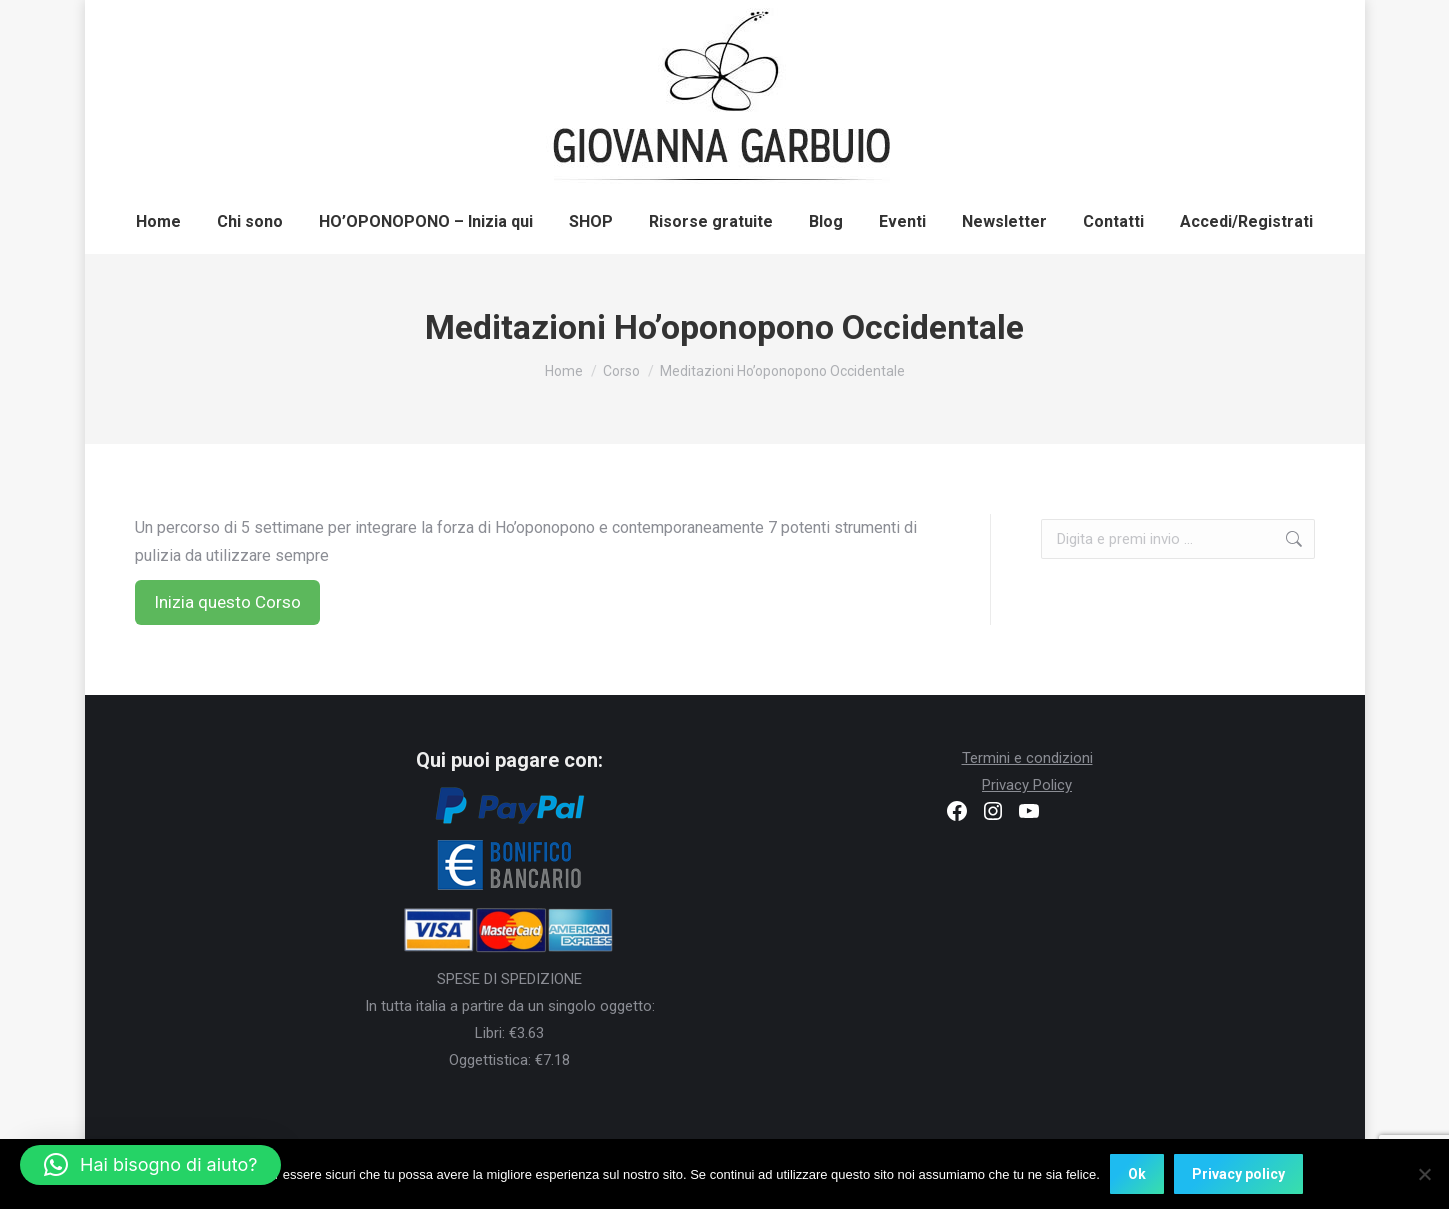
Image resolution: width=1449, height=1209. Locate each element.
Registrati (1105, 22)
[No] (1424, 1174)
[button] (150, 1165)
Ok (1137, 1174)
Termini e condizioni (1027, 758)
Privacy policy (1238, 1174)
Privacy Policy (1027, 785)
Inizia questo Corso (227, 602)
